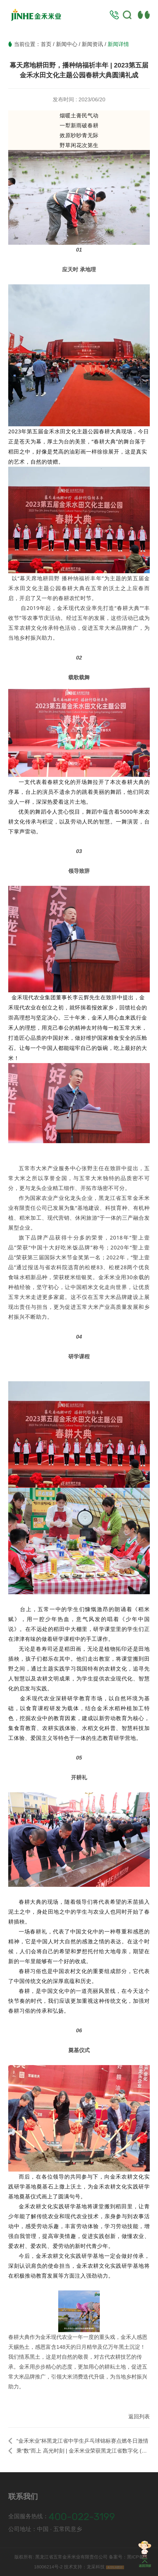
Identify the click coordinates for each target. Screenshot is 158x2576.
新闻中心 (66, 44)
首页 (46, 44)
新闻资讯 (92, 44)
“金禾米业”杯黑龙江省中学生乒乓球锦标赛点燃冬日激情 (82, 2441)
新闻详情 (118, 44)
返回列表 (139, 2416)
